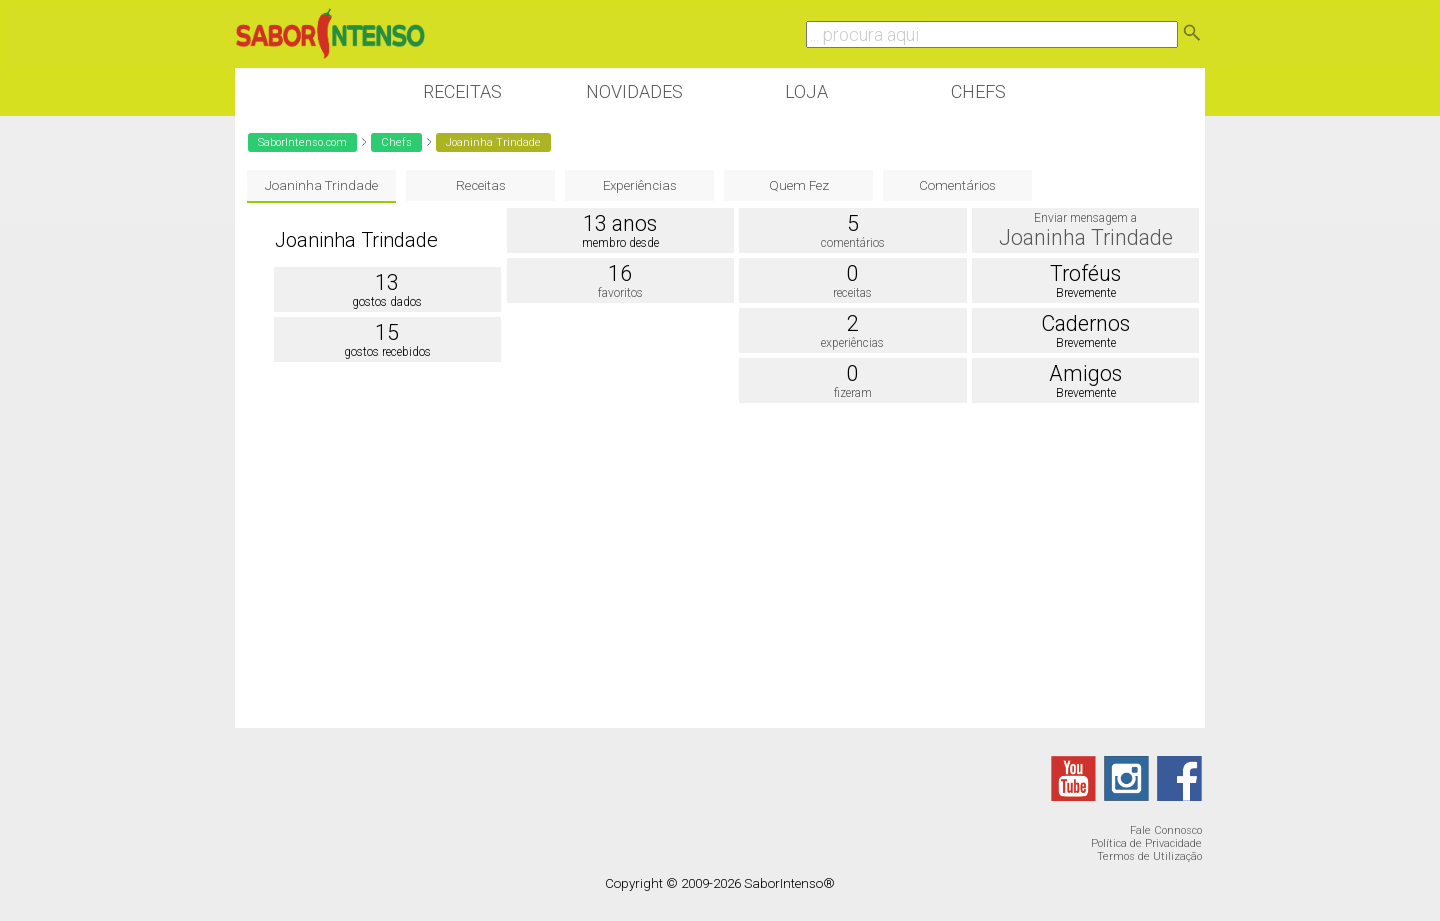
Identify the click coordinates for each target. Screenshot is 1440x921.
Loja (806, 91)
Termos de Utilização (1149, 856)
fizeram (853, 393)
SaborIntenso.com (302, 142)
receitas (852, 293)
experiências (852, 343)
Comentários (957, 185)
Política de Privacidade (1146, 843)
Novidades (634, 91)
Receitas (462, 91)
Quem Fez (799, 185)
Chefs (978, 91)
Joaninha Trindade (321, 185)
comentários (853, 243)
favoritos (620, 293)
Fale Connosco (1166, 830)
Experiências (640, 185)
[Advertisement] (720, 568)
